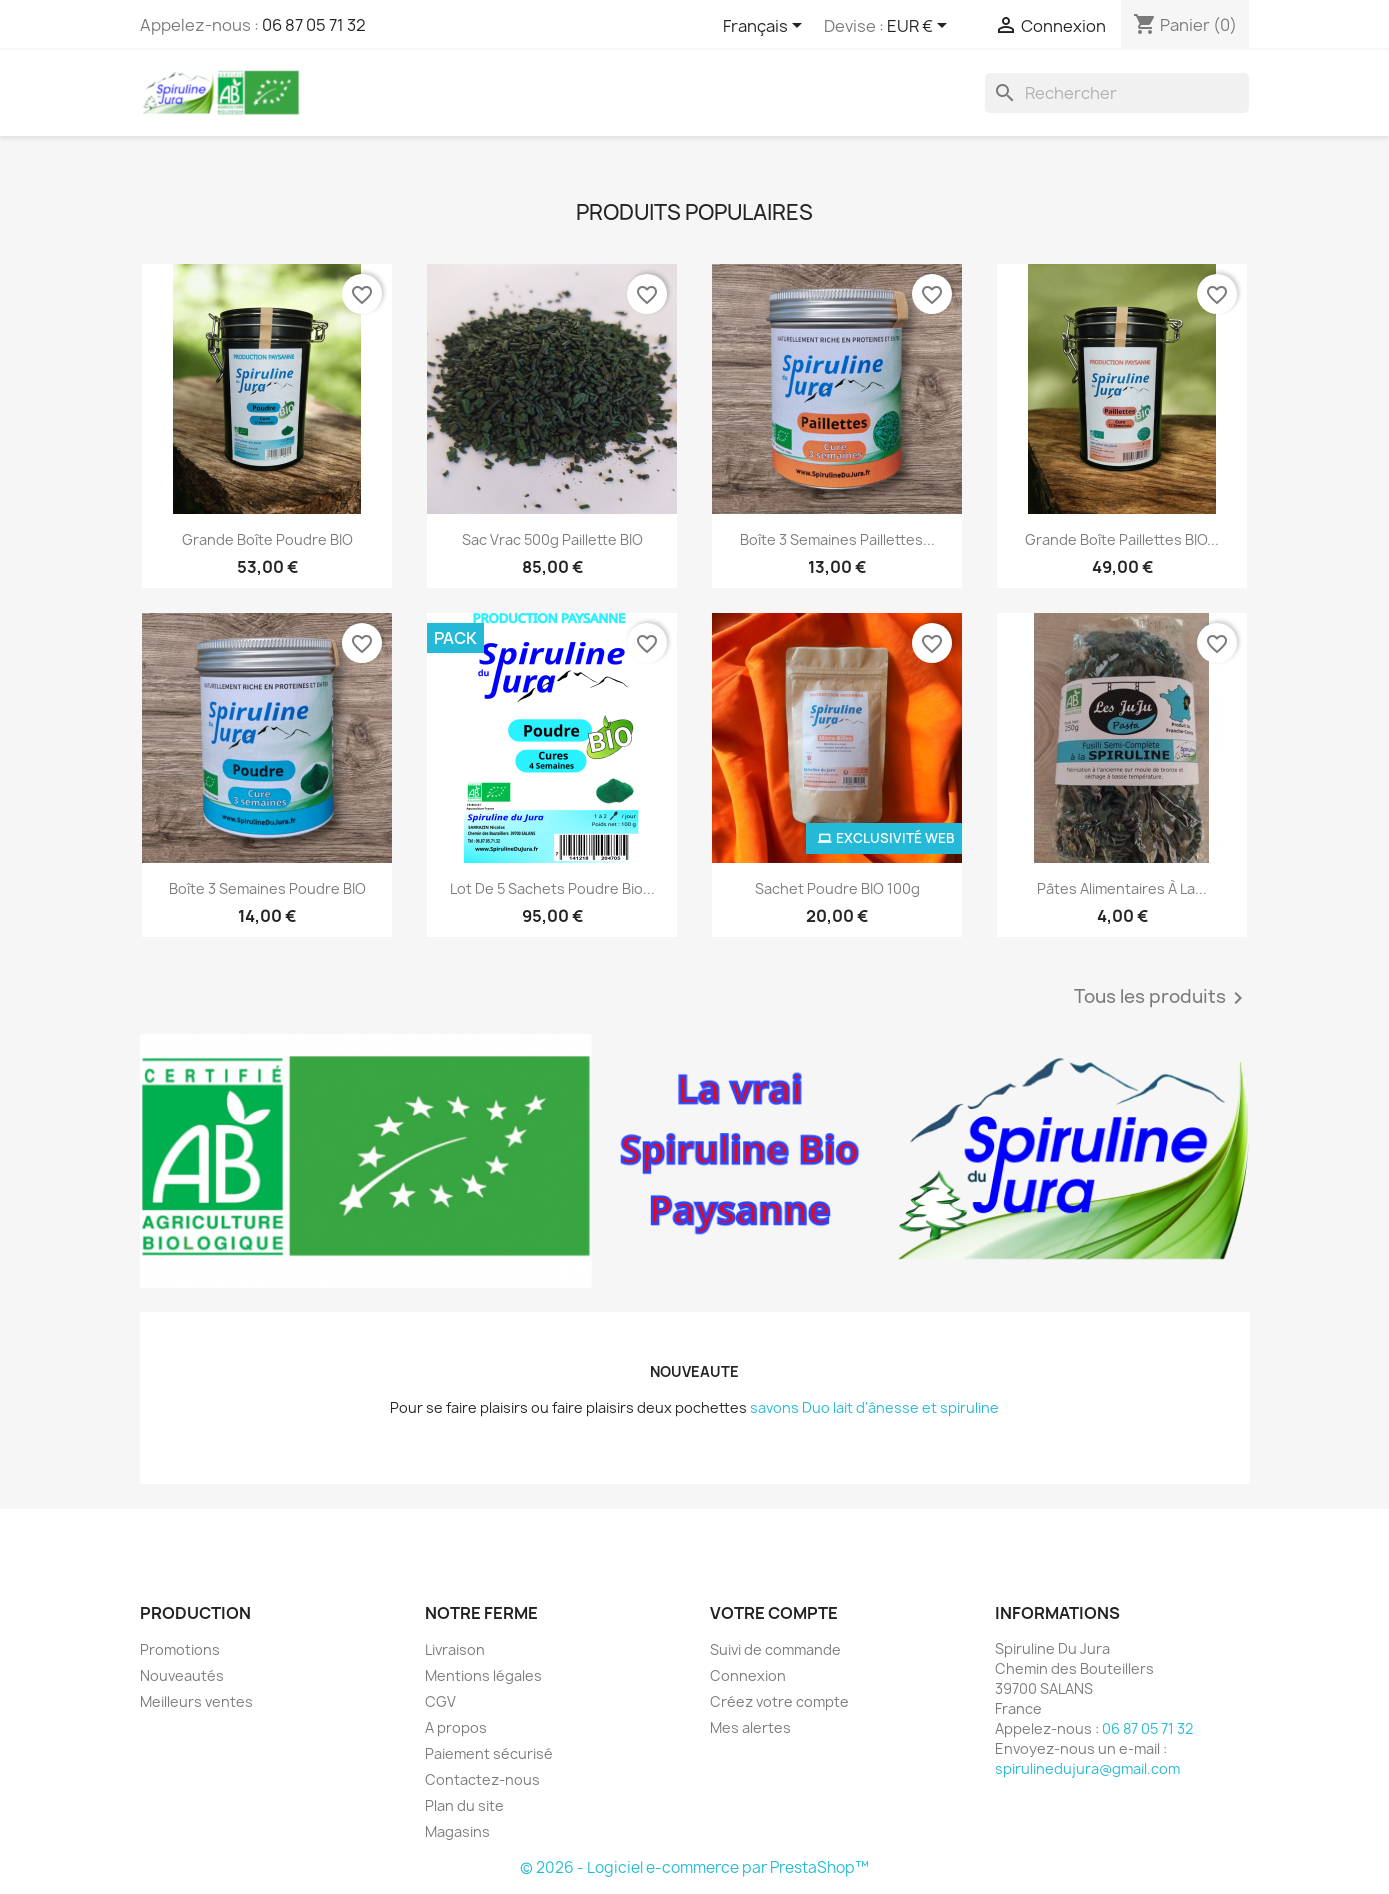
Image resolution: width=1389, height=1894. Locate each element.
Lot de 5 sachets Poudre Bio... (552, 888)
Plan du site (464, 1805)
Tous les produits (1162, 998)
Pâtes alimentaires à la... (1122, 888)
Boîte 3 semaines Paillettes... (837, 539)
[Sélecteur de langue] (766, 27)
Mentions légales (483, 1675)
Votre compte (774, 1613)
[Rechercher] (1117, 93)
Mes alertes (750, 1727)
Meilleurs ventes (196, 1701)
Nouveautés (182, 1675)
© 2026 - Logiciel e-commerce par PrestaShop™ (694, 1867)
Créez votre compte (779, 1701)
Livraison (455, 1649)
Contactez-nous (482, 1779)
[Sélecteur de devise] (920, 27)
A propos (456, 1727)
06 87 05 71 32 (314, 25)
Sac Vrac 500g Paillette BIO (552, 539)
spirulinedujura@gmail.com (1087, 1768)
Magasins (457, 1831)
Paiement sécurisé (489, 1753)
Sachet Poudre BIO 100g (837, 888)
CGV (440, 1701)
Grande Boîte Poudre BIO (267, 539)
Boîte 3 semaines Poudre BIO (267, 888)
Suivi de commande (775, 1649)
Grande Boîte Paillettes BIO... (1122, 539)
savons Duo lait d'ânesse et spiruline (874, 1407)
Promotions (180, 1649)
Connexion (748, 1675)
